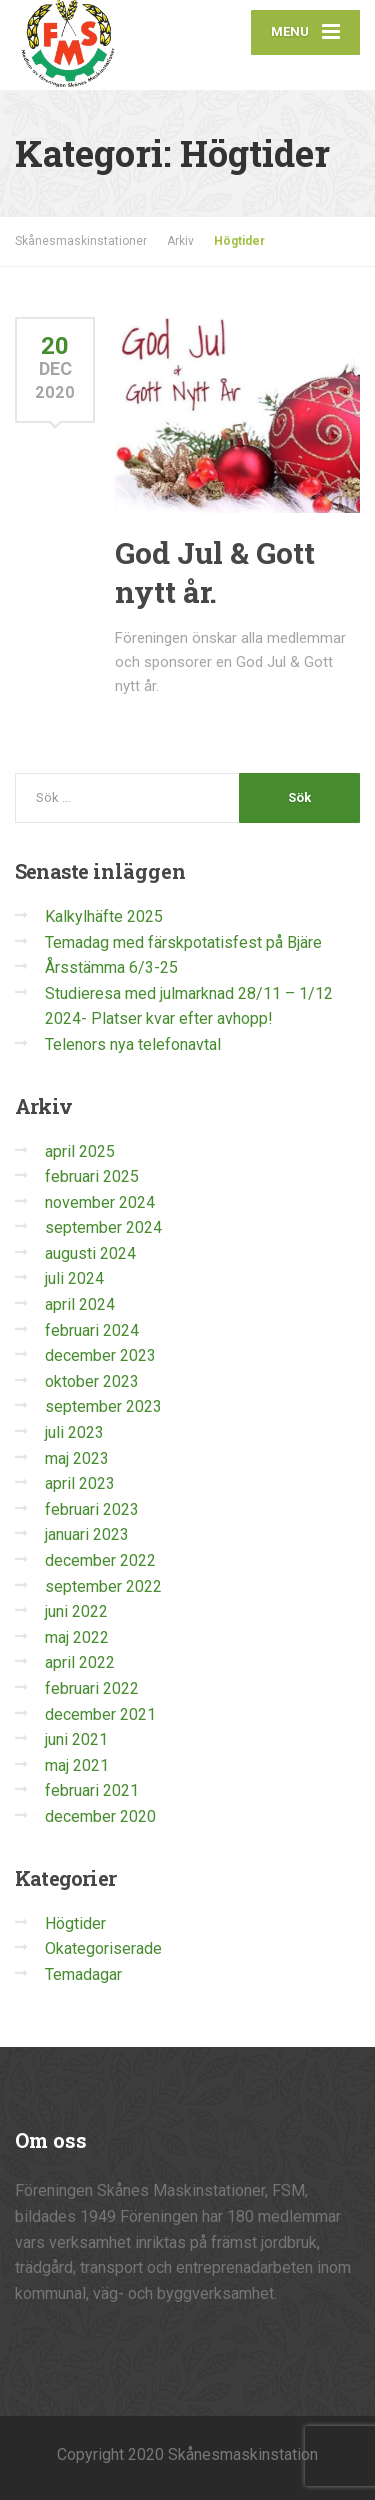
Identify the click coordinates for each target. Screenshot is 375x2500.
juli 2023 (74, 1432)
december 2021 (100, 1714)
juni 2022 (76, 1611)
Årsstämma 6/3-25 (111, 967)
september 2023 (103, 1406)
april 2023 (80, 1483)
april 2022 (80, 1662)
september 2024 (103, 1227)
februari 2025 (92, 1176)
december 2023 (100, 1355)
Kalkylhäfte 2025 (104, 916)
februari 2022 (92, 1688)
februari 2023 (92, 1509)
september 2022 (103, 1586)
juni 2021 (76, 1739)
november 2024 (100, 1202)
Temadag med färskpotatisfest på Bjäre (183, 942)
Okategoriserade (103, 1948)
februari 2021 (92, 1790)
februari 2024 (92, 1330)
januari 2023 (87, 1534)
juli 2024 (74, 1278)
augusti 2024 (90, 1253)
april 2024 (80, 1304)
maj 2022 (77, 1637)
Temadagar (83, 1974)
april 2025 (80, 1151)
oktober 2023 (92, 1381)
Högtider (75, 1923)
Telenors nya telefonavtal (133, 1044)
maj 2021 (77, 1765)
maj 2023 (77, 1458)
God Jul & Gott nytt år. (215, 572)
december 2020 (100, 1816)
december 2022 (100, 1560)
